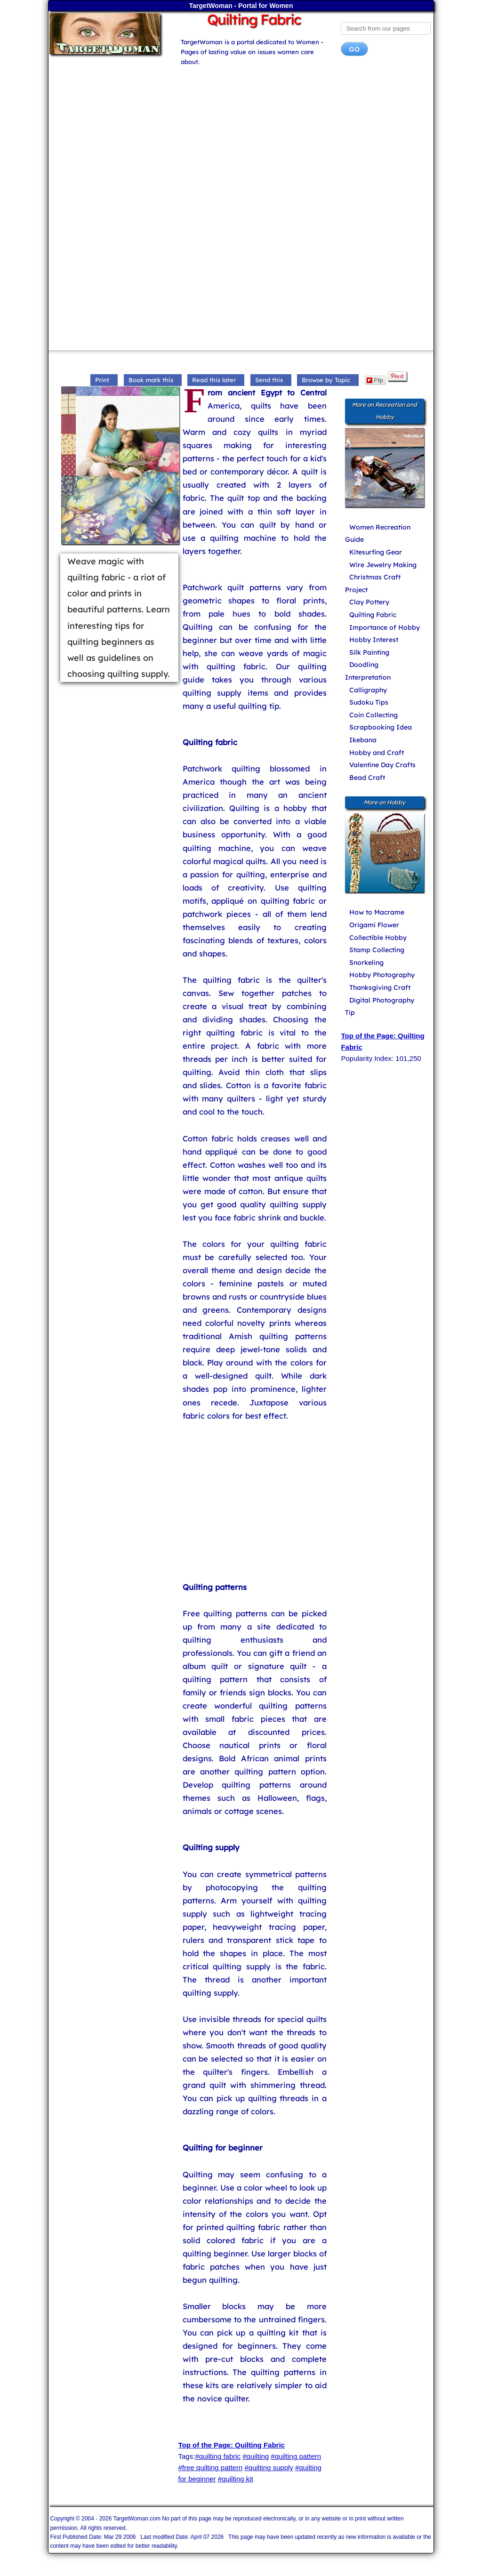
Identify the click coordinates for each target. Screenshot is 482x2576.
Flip (375, 380)
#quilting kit (235, 2479)
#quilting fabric (218, 2456)
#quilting (255, 2456)
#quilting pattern (296, 2456)
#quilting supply (268, 2468)
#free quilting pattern (210, 2468)
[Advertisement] (241, 138)
